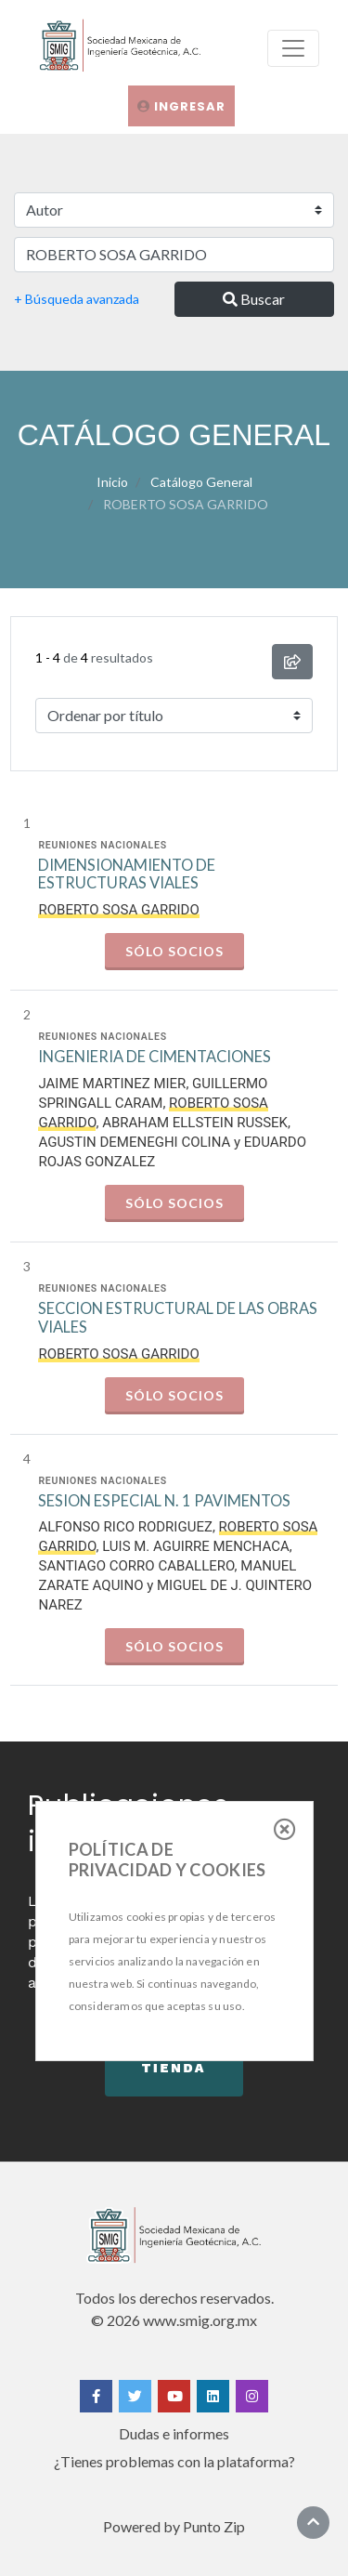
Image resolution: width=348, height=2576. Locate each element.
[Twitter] (135, 2396)
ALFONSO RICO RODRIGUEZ (125, 1526)
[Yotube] (174, 2396)
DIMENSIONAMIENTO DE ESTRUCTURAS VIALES (126, 875)
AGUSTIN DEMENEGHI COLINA (134, 1142)
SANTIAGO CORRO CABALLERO (136, 1565)
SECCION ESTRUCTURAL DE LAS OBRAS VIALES (177, 1318)
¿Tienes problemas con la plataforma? (174, 2461)
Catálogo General (201, 482)
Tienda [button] (174, 2067)
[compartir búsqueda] (292, 661)
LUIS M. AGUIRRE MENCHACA (196, 1546)
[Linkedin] (213, 2396)
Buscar (254, 299)
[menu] (293, 48)
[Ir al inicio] (313, 2522)
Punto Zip (214, 2526)
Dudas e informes (174, 2433)
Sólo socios (174, 951)
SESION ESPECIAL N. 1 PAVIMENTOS (164, 1501)
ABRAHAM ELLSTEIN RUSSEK (195, 1122)
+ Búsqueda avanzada (76, 299)
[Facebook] (96, 2396)
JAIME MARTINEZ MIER (112, 1083)
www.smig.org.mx (200, 2320)
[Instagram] (252, 2396)
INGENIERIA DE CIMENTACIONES (154, 1057)
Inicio (112, 482)
